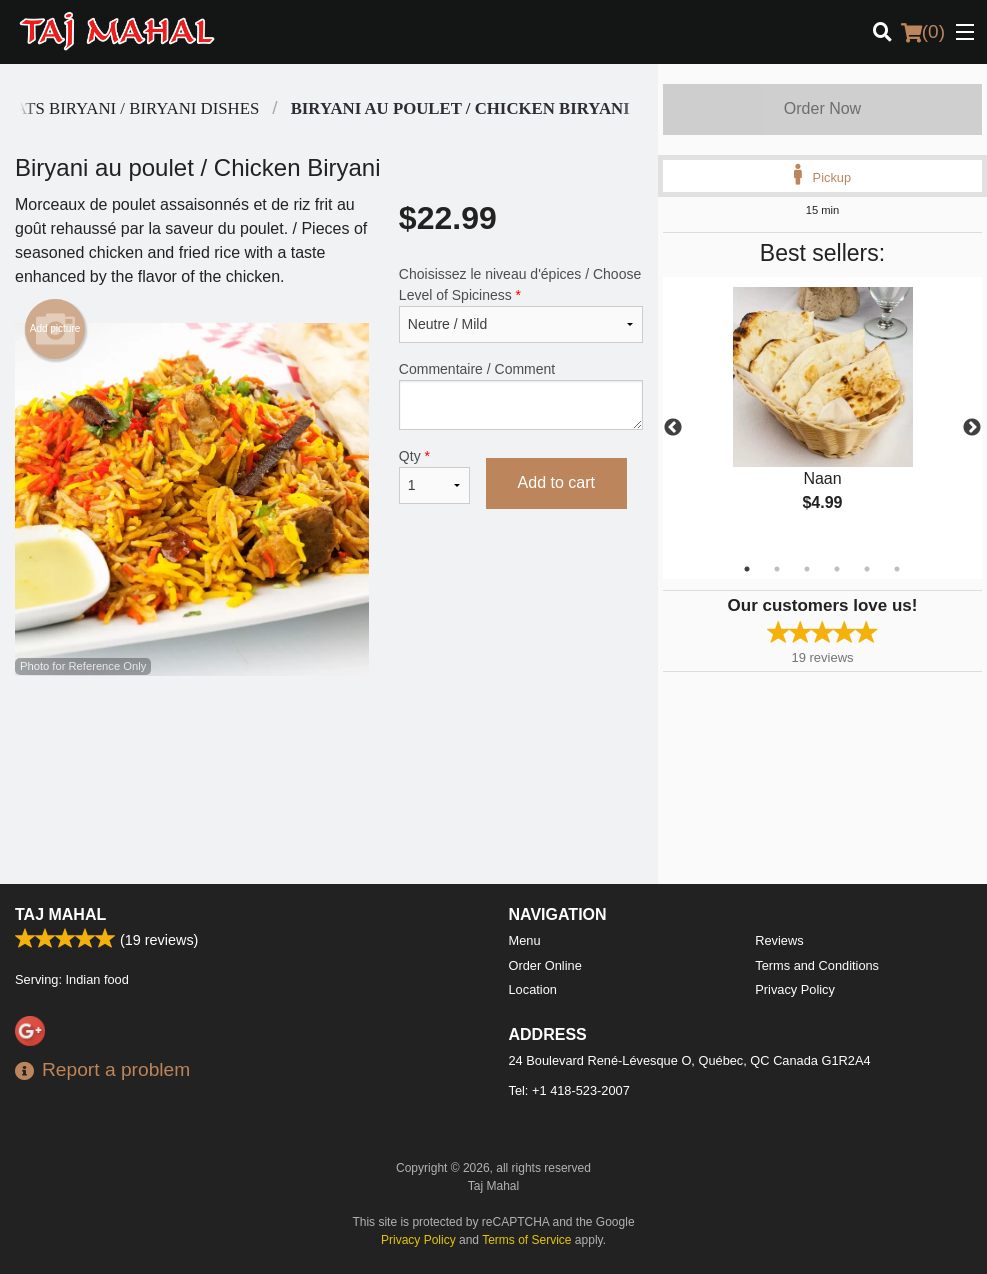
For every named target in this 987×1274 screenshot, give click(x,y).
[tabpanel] (822, 416)
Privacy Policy (795, 989)
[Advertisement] (329, 741)
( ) (923, 32)
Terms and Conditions (817, 965)
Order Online (545, 965)
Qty (434, 476)
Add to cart (556, 482)
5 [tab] (867, 569)
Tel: (569, 1090)
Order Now (822, 108)
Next (972, 428)
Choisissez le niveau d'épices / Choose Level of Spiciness (521, 304)
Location (533, 989)
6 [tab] (897, 569)
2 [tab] (777, 569)
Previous (673, 428)
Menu (525, 940)
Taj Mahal (60, 914)
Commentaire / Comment (521, 395)
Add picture (55, 329)
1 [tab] (747, 569)
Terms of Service (526, 1240)
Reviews (779, 940)
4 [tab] (837, 569)
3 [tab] (807, 569)
